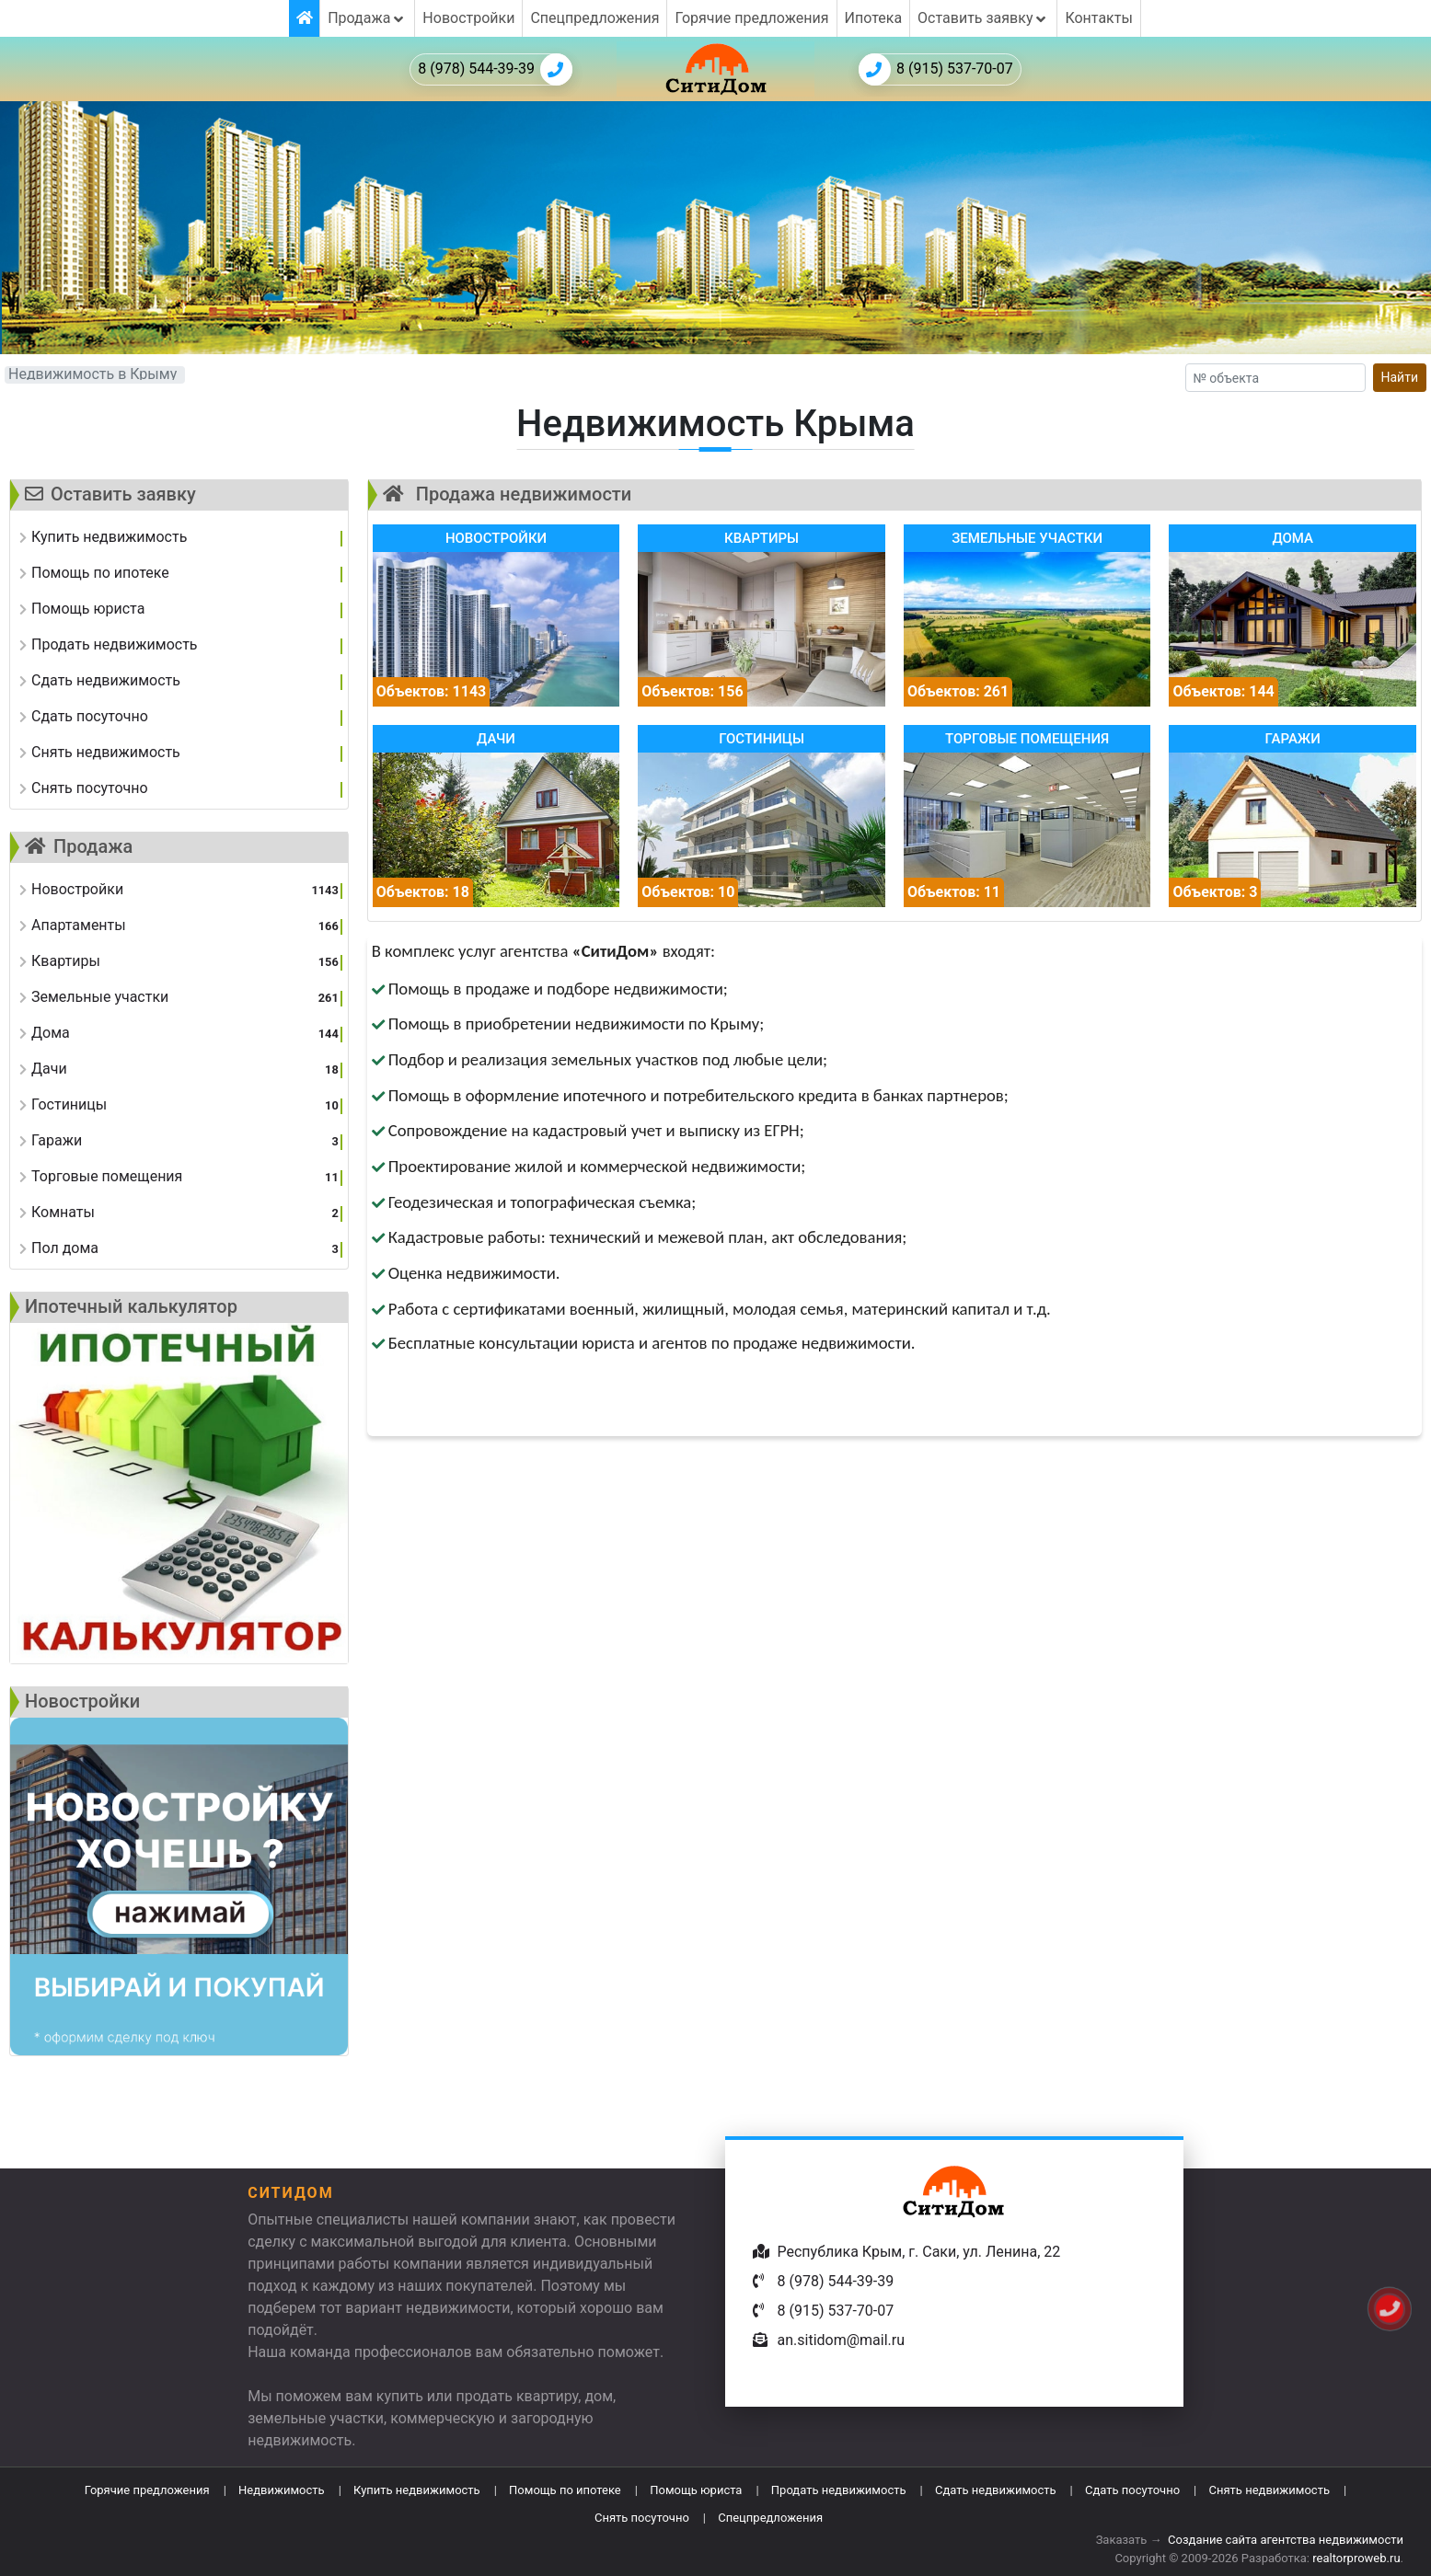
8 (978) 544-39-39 (495, 69)
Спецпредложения (594, 18)
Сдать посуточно (1132, 2490)
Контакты (1098, 18)
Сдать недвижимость (995, 2490)
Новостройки (468, 18)
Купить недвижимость (416, 2490)
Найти (1400, 377)
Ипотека (874, 18)
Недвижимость (281, 2490)
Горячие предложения (751, 18)
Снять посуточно (641, 2517)
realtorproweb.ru (1356, 2558)
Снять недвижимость (1269, 2490)
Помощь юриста (696, 2490)
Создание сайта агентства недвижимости (1285, 2540)
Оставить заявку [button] (983, 18)
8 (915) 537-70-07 (936, 69)
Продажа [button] (367, 18)
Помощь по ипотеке (565, 2490)
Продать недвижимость (838, 2490)
